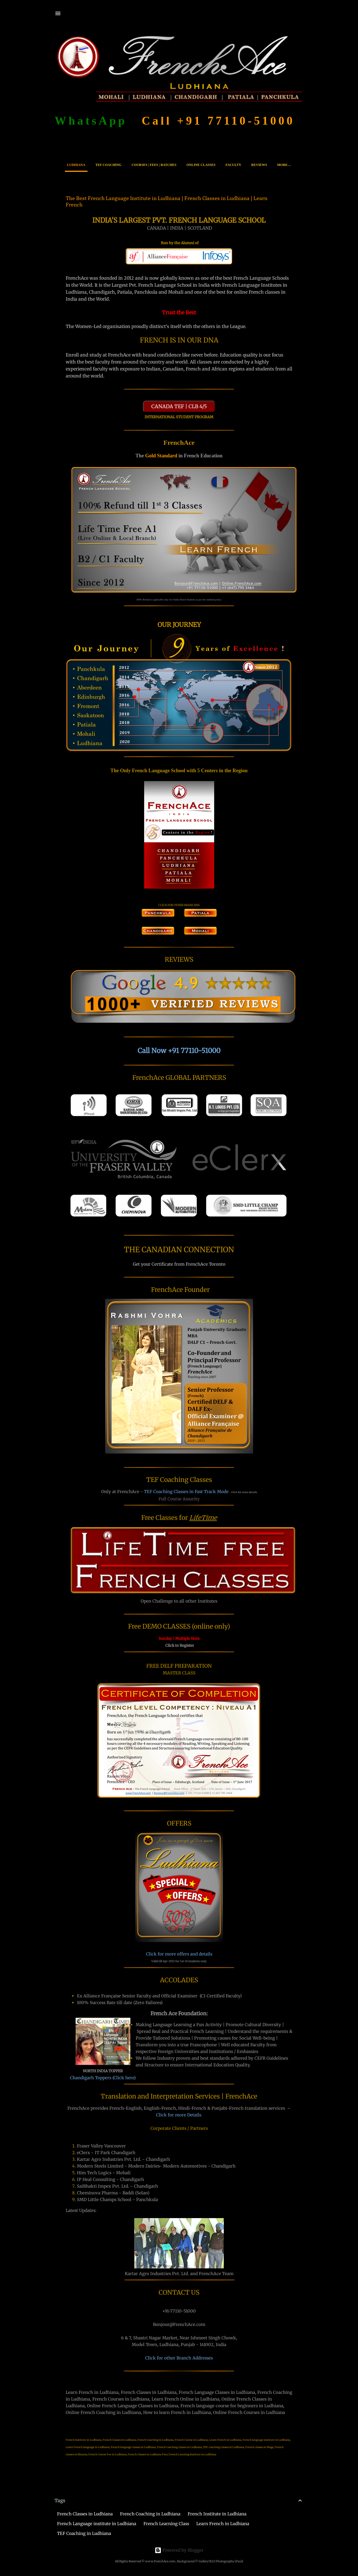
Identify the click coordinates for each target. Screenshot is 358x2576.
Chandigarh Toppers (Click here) (103, 2077)
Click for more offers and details (179, 1954)
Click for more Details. (179, 2115)
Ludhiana (76, 165)
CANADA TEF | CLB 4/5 (179, 406)
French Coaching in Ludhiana (150, 2513)
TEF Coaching (108, 165)
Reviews (259, 165)
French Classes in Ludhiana (85, 2513)
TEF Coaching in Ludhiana (84, 2533)
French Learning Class (166, 2523)
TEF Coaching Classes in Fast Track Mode (186, 1491)
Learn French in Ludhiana (222, 2523)
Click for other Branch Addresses (179, 2358)
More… (284, 165)
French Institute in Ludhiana (217, 2513)
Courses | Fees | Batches (153, 165)
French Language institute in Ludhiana (96, 2523)
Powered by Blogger (179, 2550)
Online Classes (201, 165)
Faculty (233, 165)
